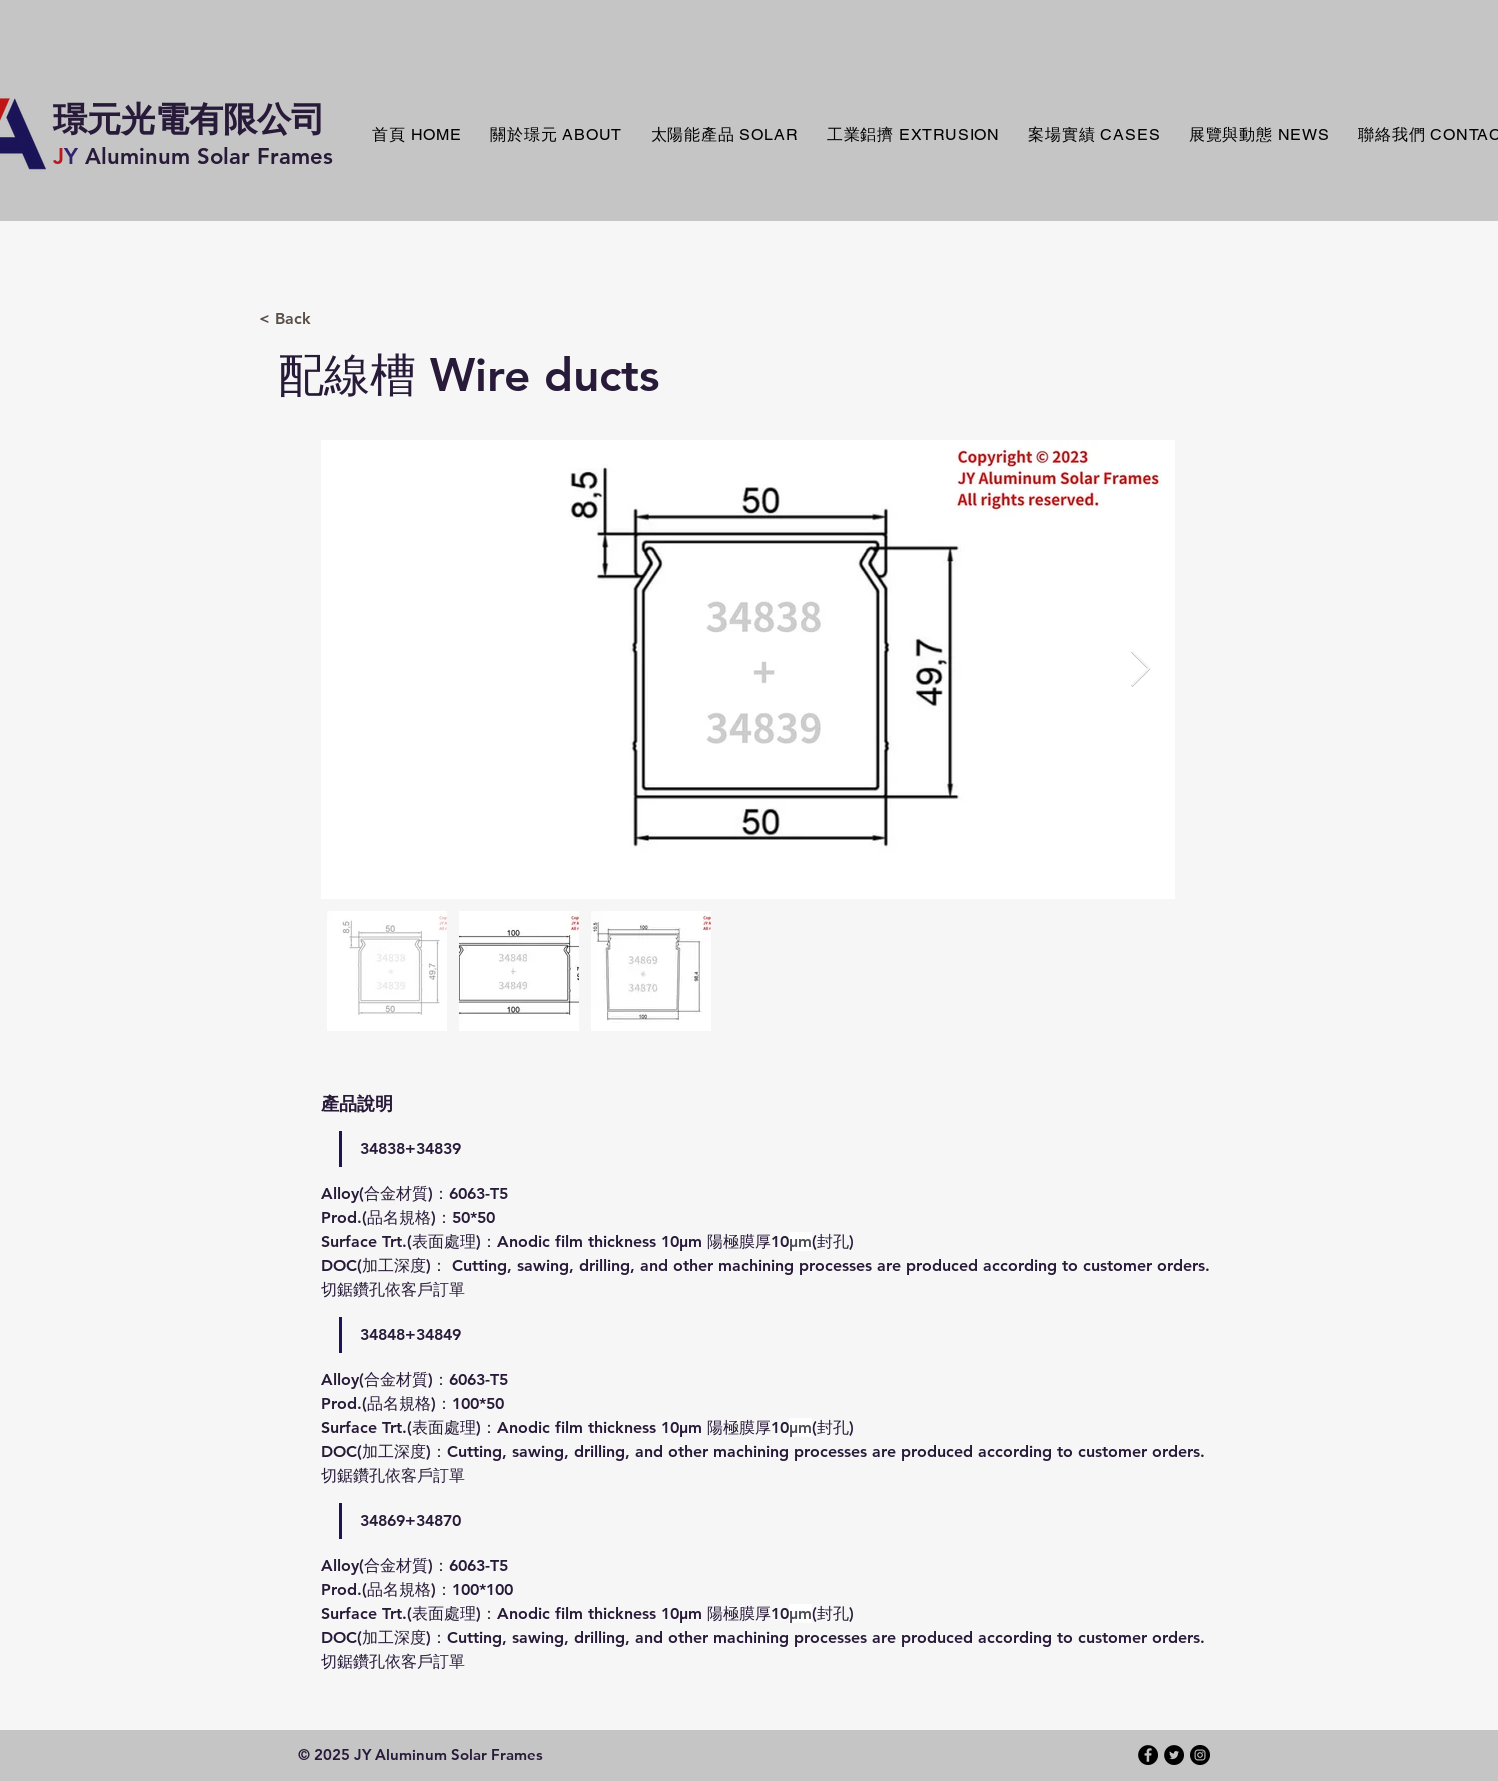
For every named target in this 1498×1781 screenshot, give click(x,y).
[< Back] (360, 319)
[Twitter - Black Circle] (1174, 1755)
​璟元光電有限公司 (189, 119)
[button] (724, 135)
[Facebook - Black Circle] (1148, 1755)
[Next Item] (1140, 669)
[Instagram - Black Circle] (1200, 1755)
